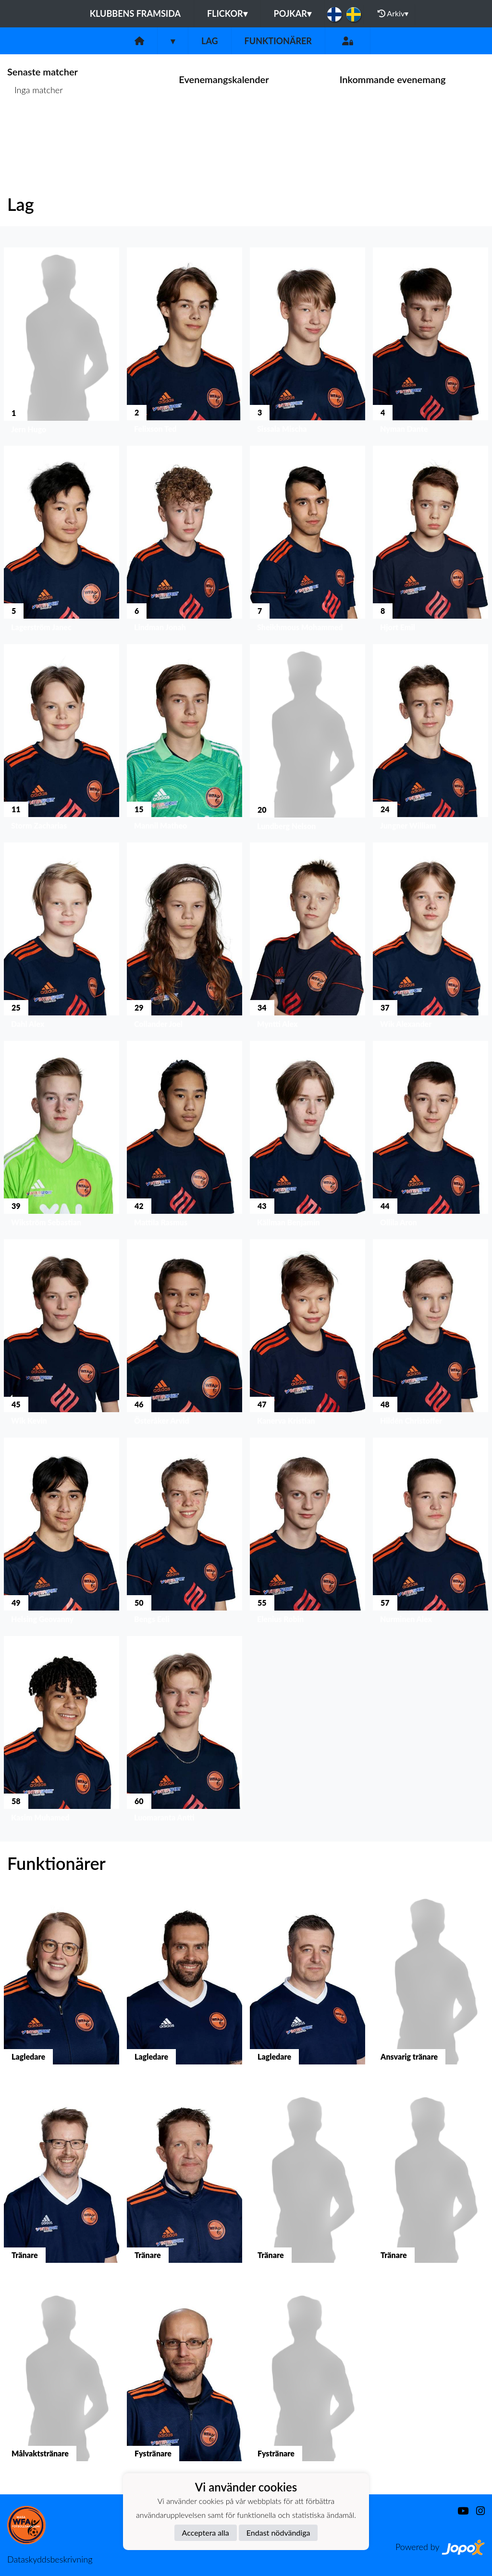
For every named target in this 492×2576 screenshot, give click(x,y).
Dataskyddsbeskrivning (49, 2559)
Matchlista (31, 127)
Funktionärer (278, 41)
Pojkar (292, 13)
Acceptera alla (205, 2532)
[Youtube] (459, 2511)
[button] (61, 343)
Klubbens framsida (135, 13)
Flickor (227, 13)
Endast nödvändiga (278, 2532)
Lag (209, 41)
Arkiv (393, 13)
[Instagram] (476, 2511)
